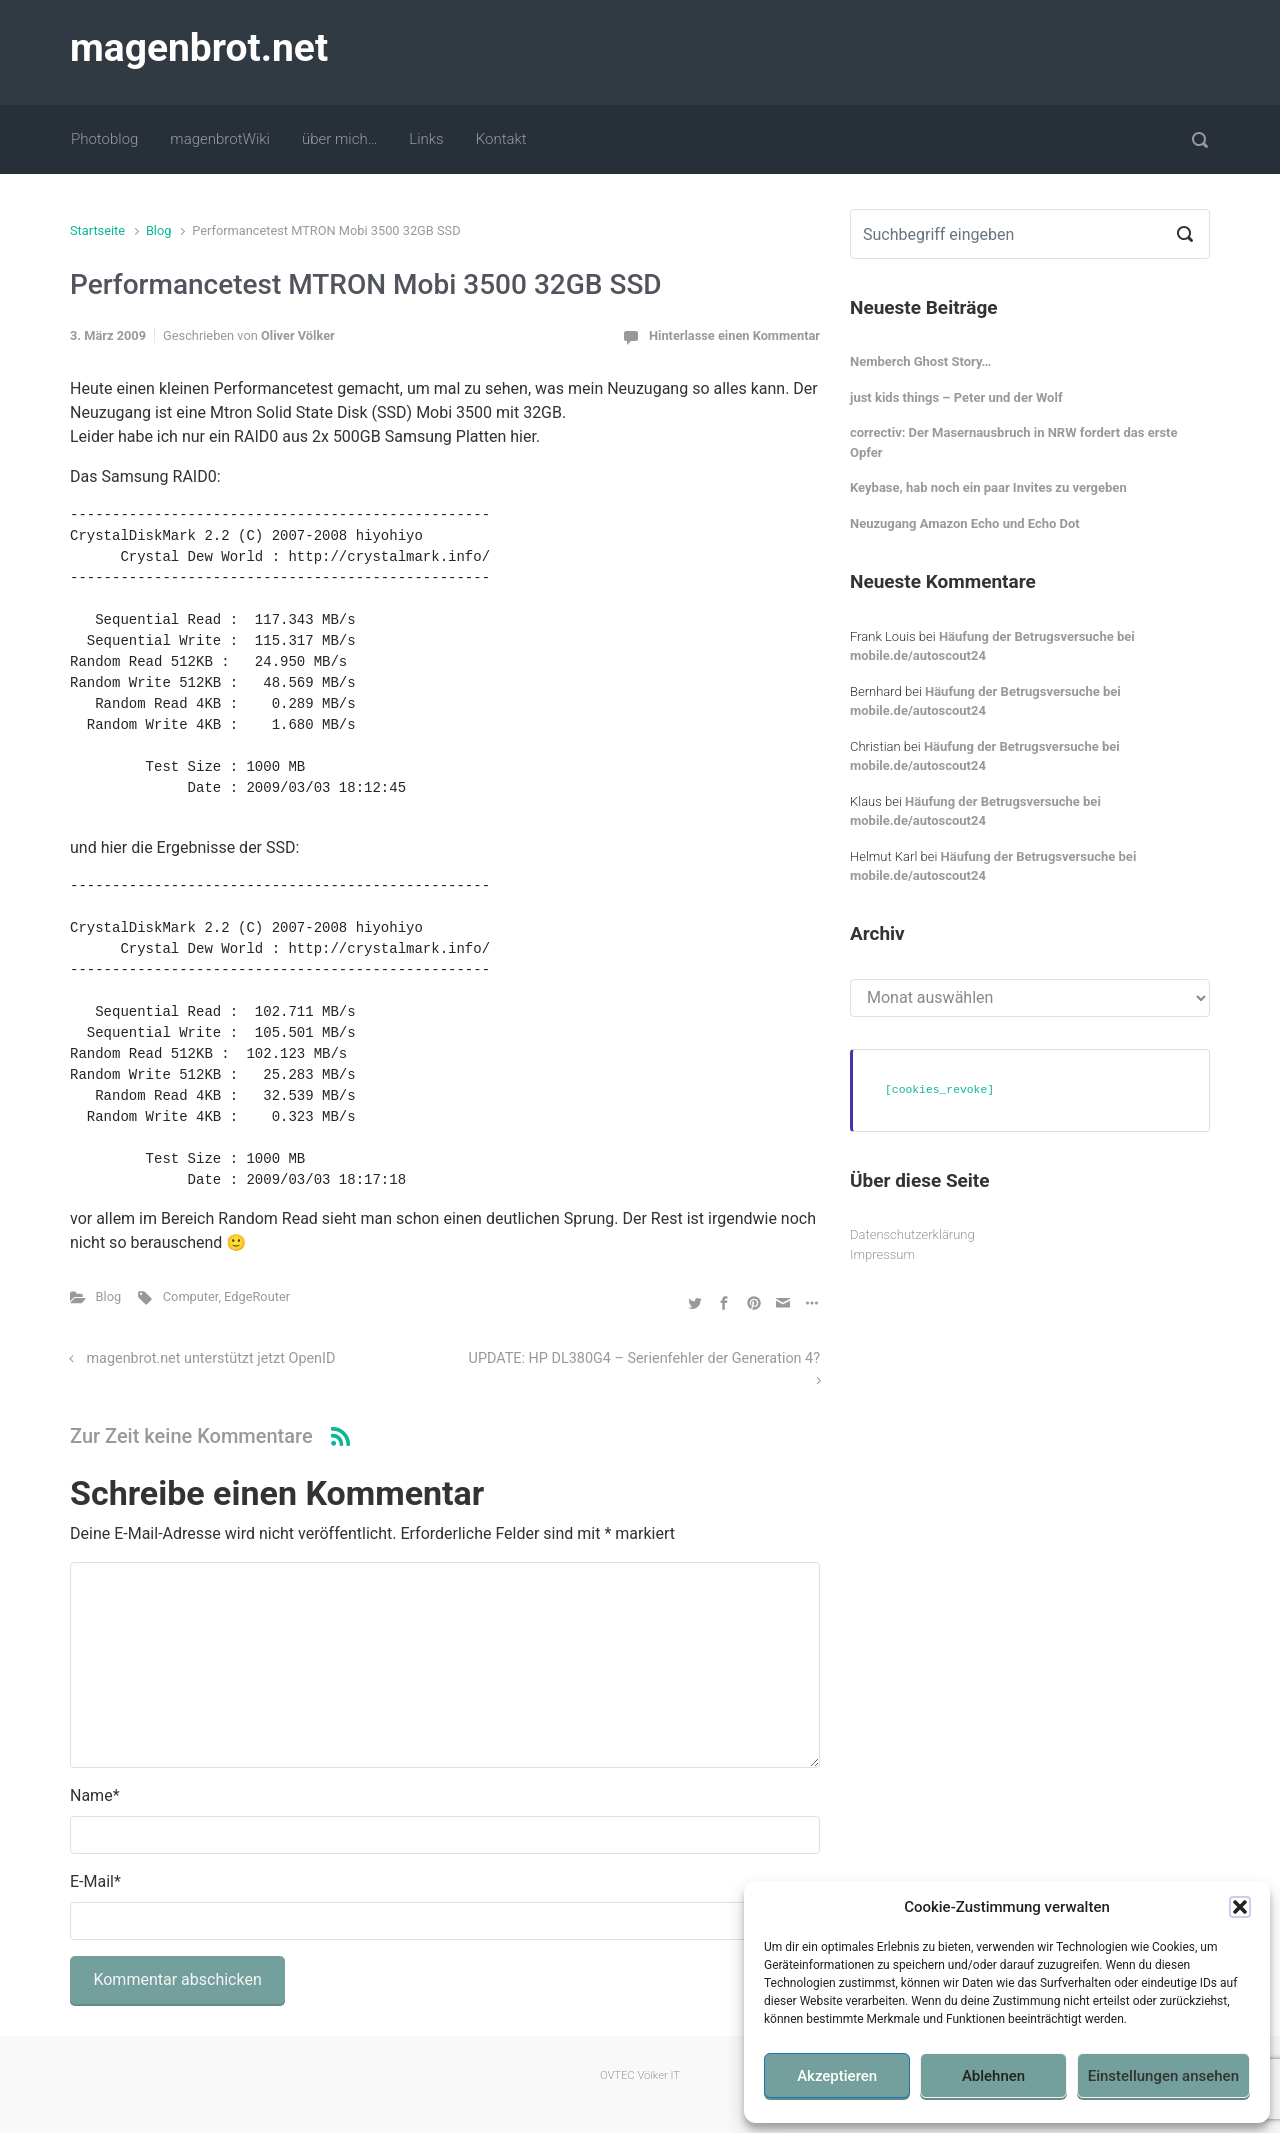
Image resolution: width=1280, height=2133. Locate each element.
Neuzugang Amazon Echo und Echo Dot (965, 523)
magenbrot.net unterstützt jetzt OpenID (211, 1358)
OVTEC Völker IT (640, 2075)
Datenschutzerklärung (912, 1234)
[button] (1240, 1907)
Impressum (882, 1254)
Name (95, 1795)
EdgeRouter (257, 1296)
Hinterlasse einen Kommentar (734, 335)
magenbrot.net (199, 48)
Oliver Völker (298, 335)
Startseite (97, 230)
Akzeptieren (837, 2076)
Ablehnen (993, 2076)
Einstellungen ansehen (1163, 2076)
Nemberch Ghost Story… (920, 361)
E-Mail (95, 1881)
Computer (191, 1296)
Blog (159, 230)
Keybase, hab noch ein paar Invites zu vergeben (988, 487)
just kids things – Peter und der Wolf (956, 397)
